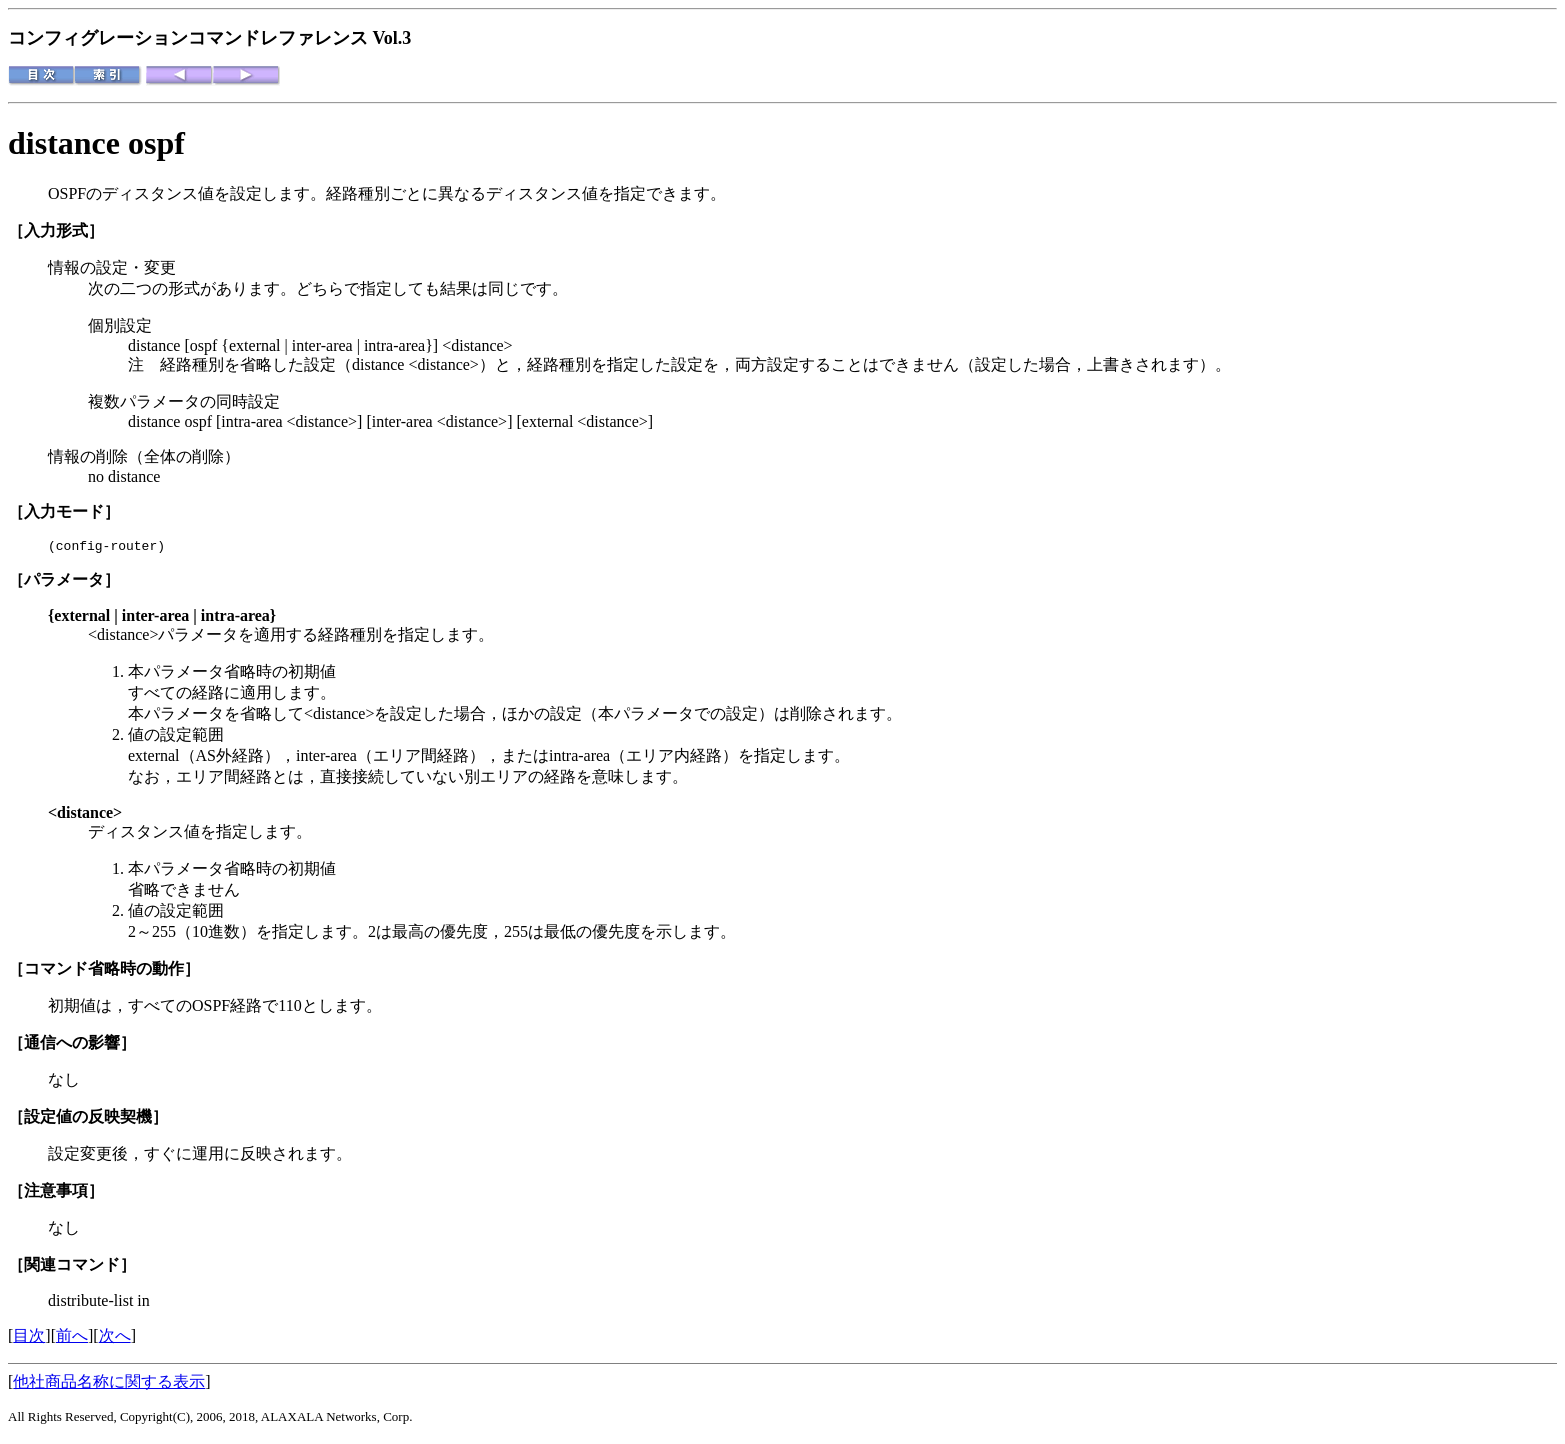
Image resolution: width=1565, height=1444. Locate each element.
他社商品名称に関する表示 (109, 1384)
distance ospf (96, 143)
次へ (115, 1338)
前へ (72, 1338)
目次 (29, 1338)
